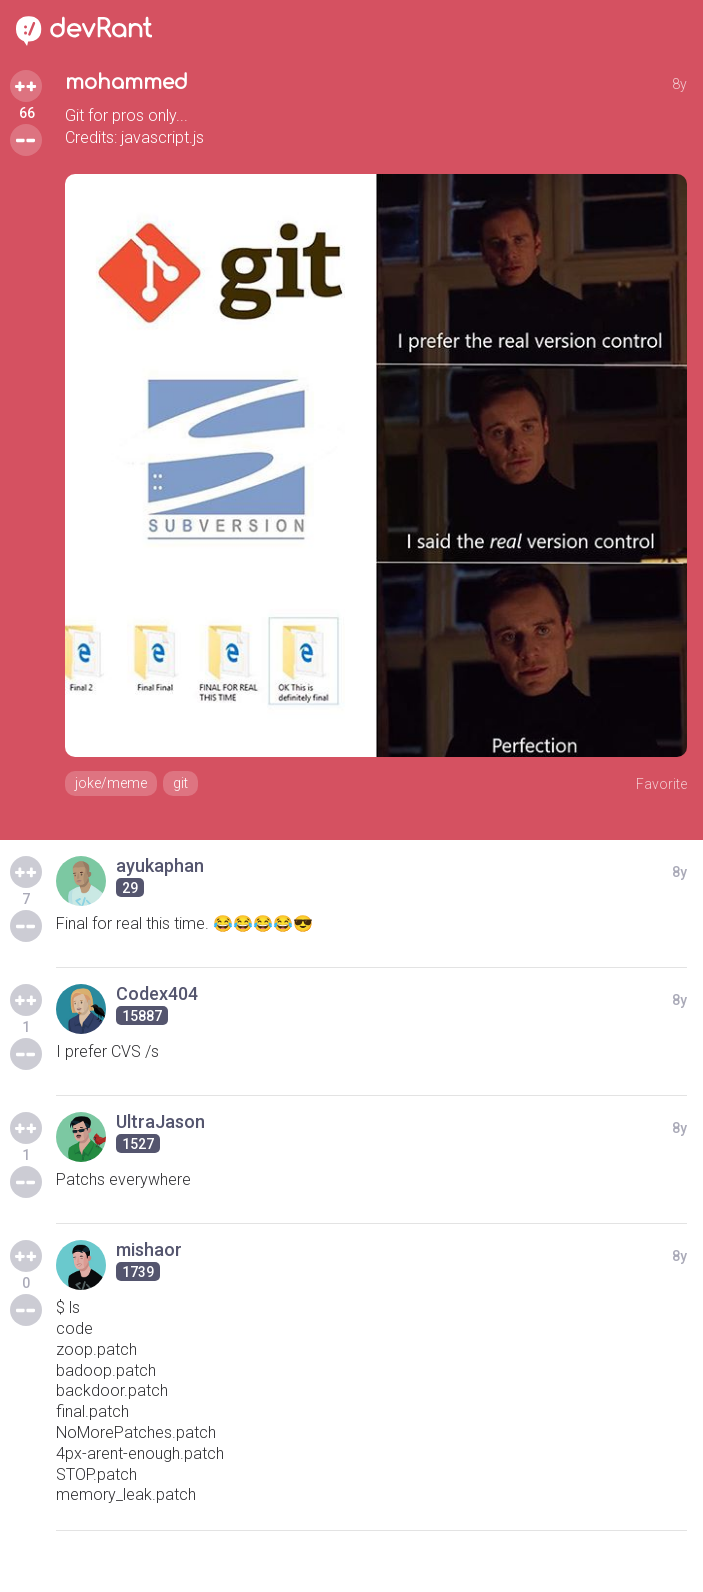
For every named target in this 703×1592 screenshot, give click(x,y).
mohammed (126, 82)
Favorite (661, 784)
